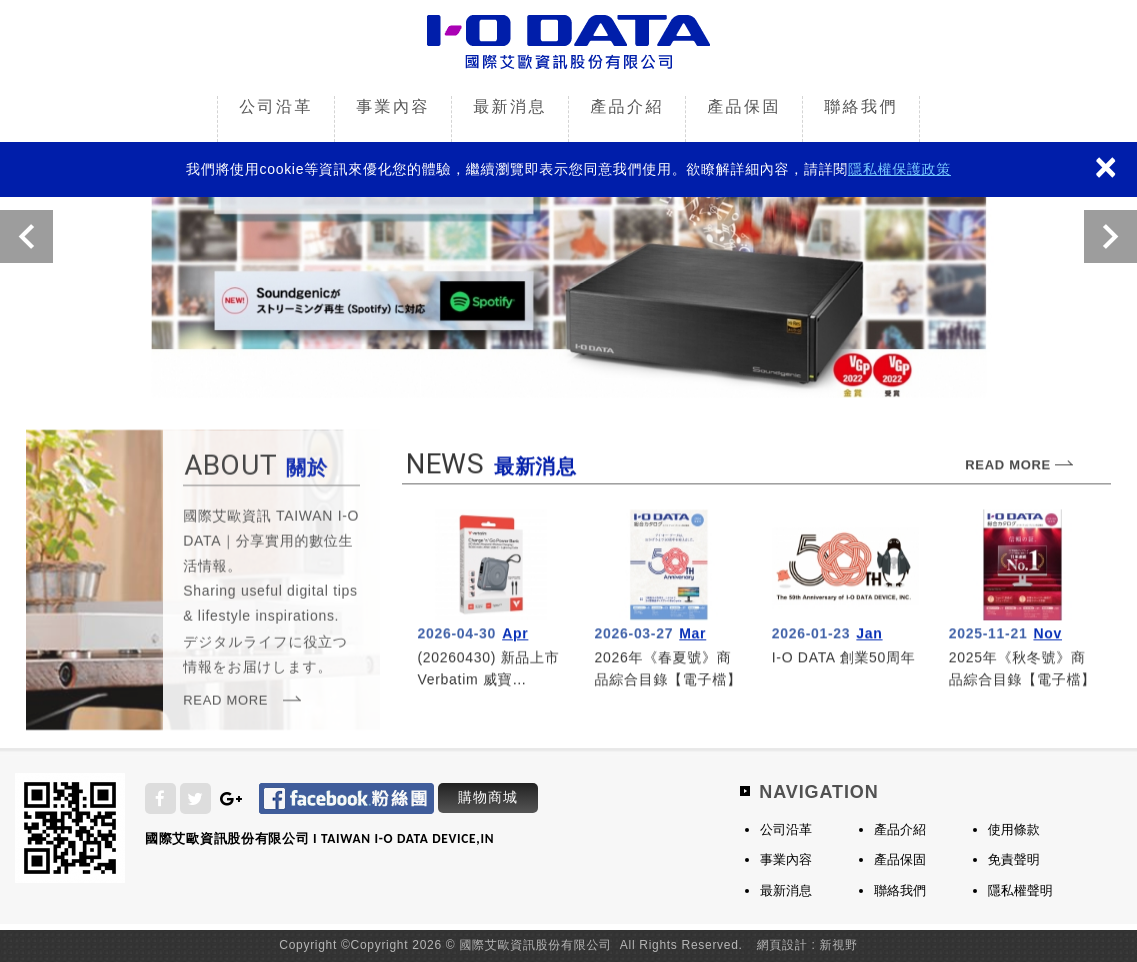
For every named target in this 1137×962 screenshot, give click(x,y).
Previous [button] (26, 236)
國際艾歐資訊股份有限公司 (568, 43)
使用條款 (1014, 829)
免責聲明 (1014, 859)
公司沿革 (276, 106)
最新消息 (510, 106)
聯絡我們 (861, 106)
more (490, 600)
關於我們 (271, 586)
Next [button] (1110, 236)
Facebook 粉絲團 (346, 798)
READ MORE (225, 705)
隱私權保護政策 (899, 169)
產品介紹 (627, 106)
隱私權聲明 (1020, 890)
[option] (568, 240)
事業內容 (393, 106)
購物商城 (488, 797)
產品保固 (744, 106)
